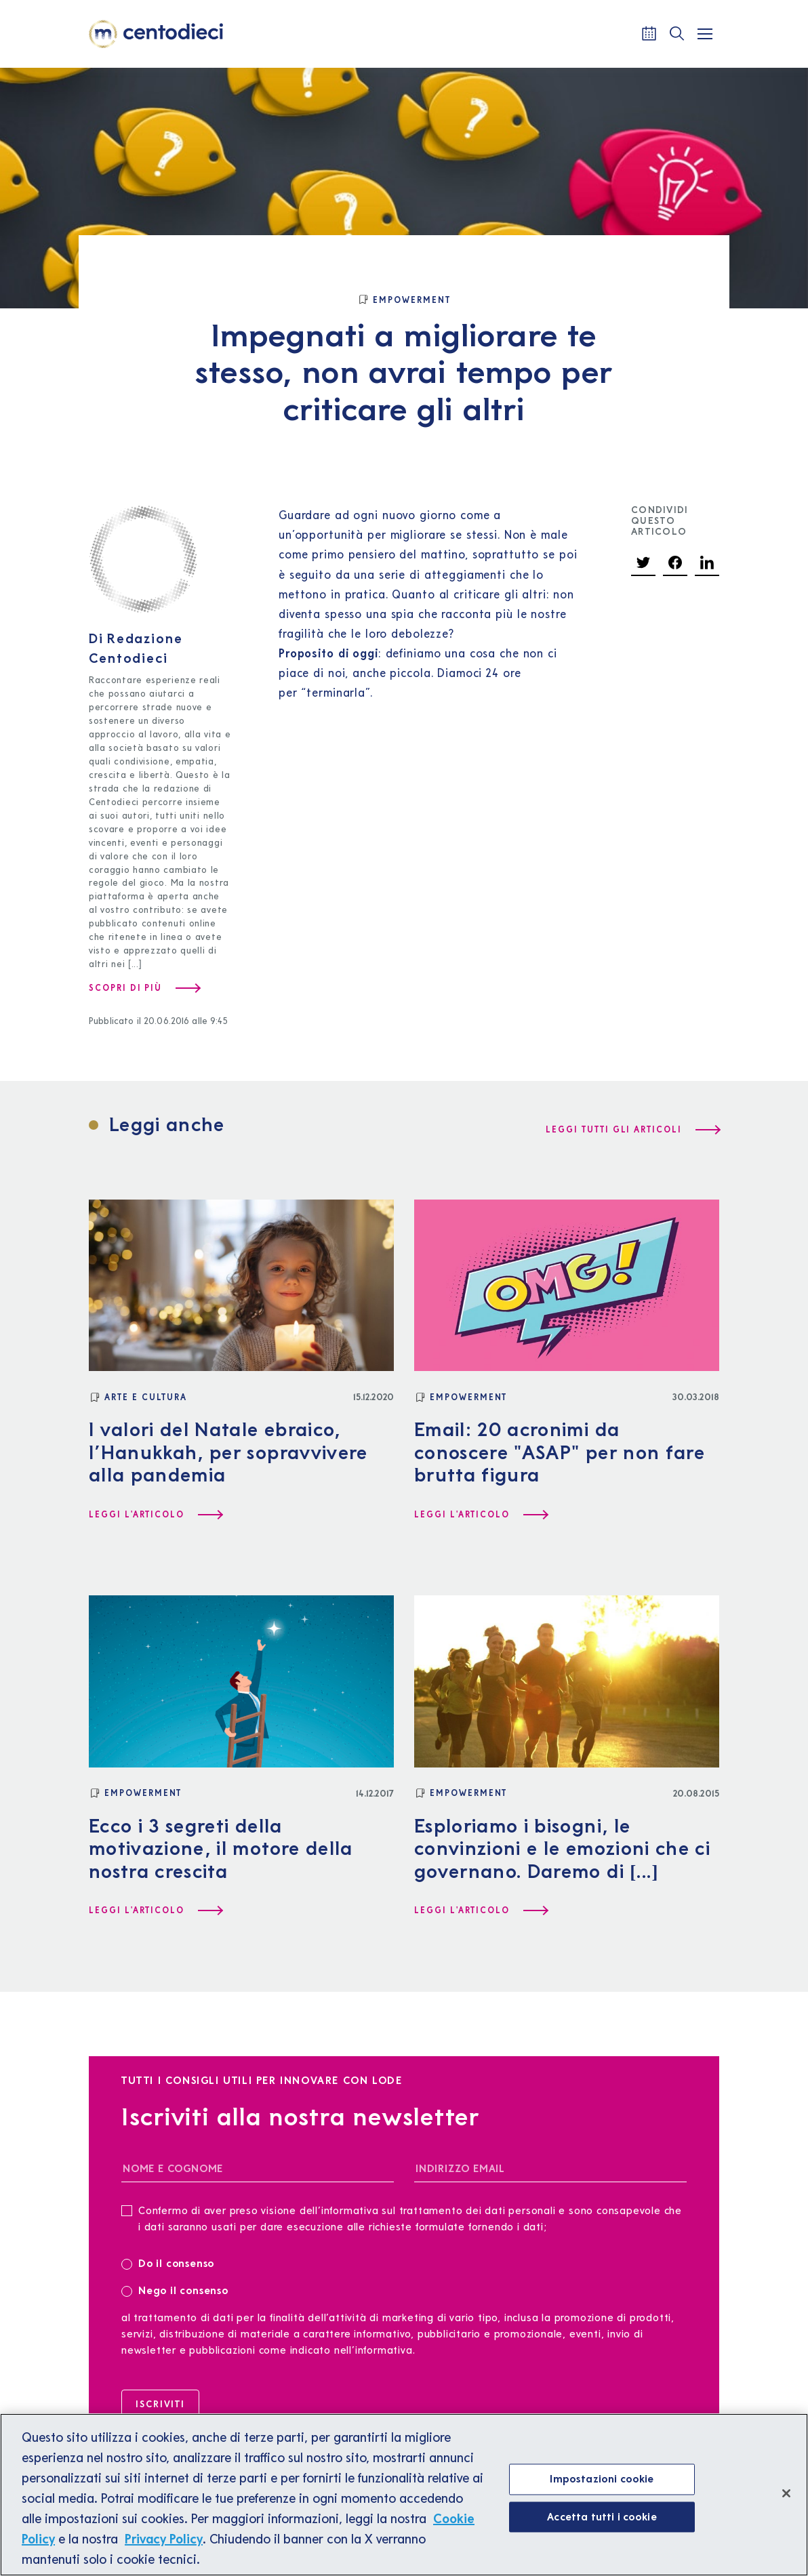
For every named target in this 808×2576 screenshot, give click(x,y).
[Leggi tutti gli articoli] (632, 1130)
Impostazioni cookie (601, 2487)
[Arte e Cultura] (138, 1397)
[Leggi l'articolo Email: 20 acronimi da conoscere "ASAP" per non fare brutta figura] (480, 1515)
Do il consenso (172, 2262)
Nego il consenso (174, 2290)
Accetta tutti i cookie (602, 2525)
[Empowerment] (403, 300)
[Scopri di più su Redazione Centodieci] (144, 988)
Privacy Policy (164, 2547)
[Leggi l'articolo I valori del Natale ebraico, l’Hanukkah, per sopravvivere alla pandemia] (155, 1515)
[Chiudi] (786, 2502)
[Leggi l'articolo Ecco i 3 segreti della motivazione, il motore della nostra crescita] (155, 1910)
